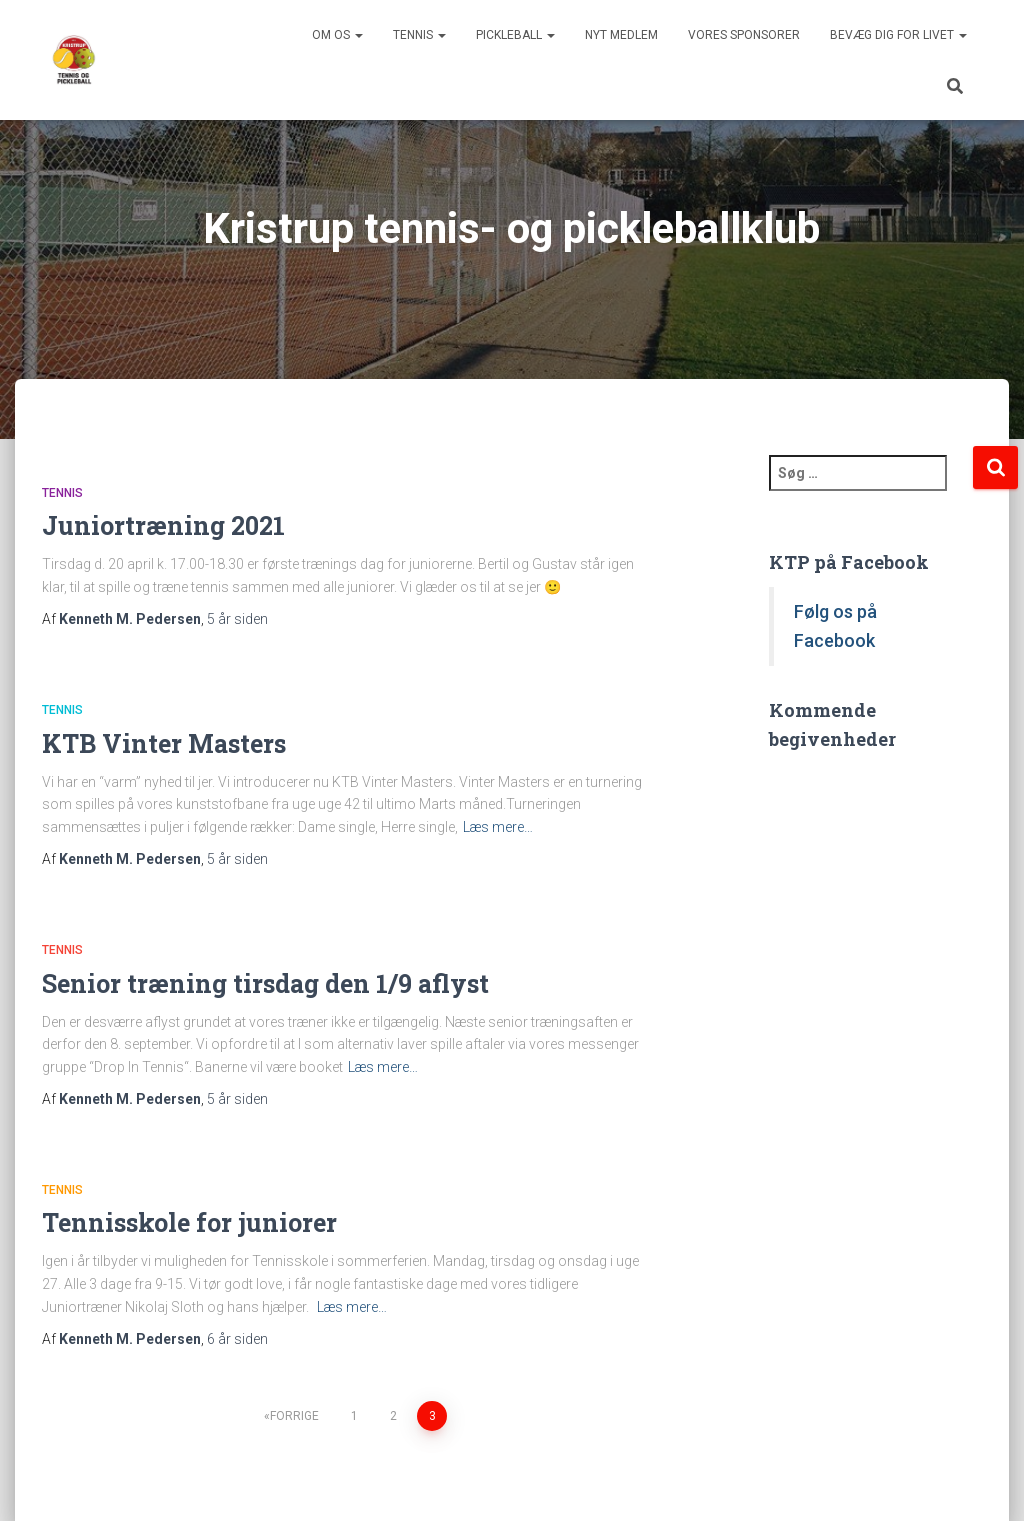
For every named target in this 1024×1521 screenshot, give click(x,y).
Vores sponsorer (744, 35)
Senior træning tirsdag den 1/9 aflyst (265, 983)
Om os (337, 35)
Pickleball (515, 35)
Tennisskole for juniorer (189, 1222)
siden (237, 619)
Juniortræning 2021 (163, 525)
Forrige (294, 1416)
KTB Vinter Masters (164, 743)
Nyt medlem (621, 35)
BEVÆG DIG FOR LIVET (898, 35)
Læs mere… (498, 827)
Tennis (419, 35)
